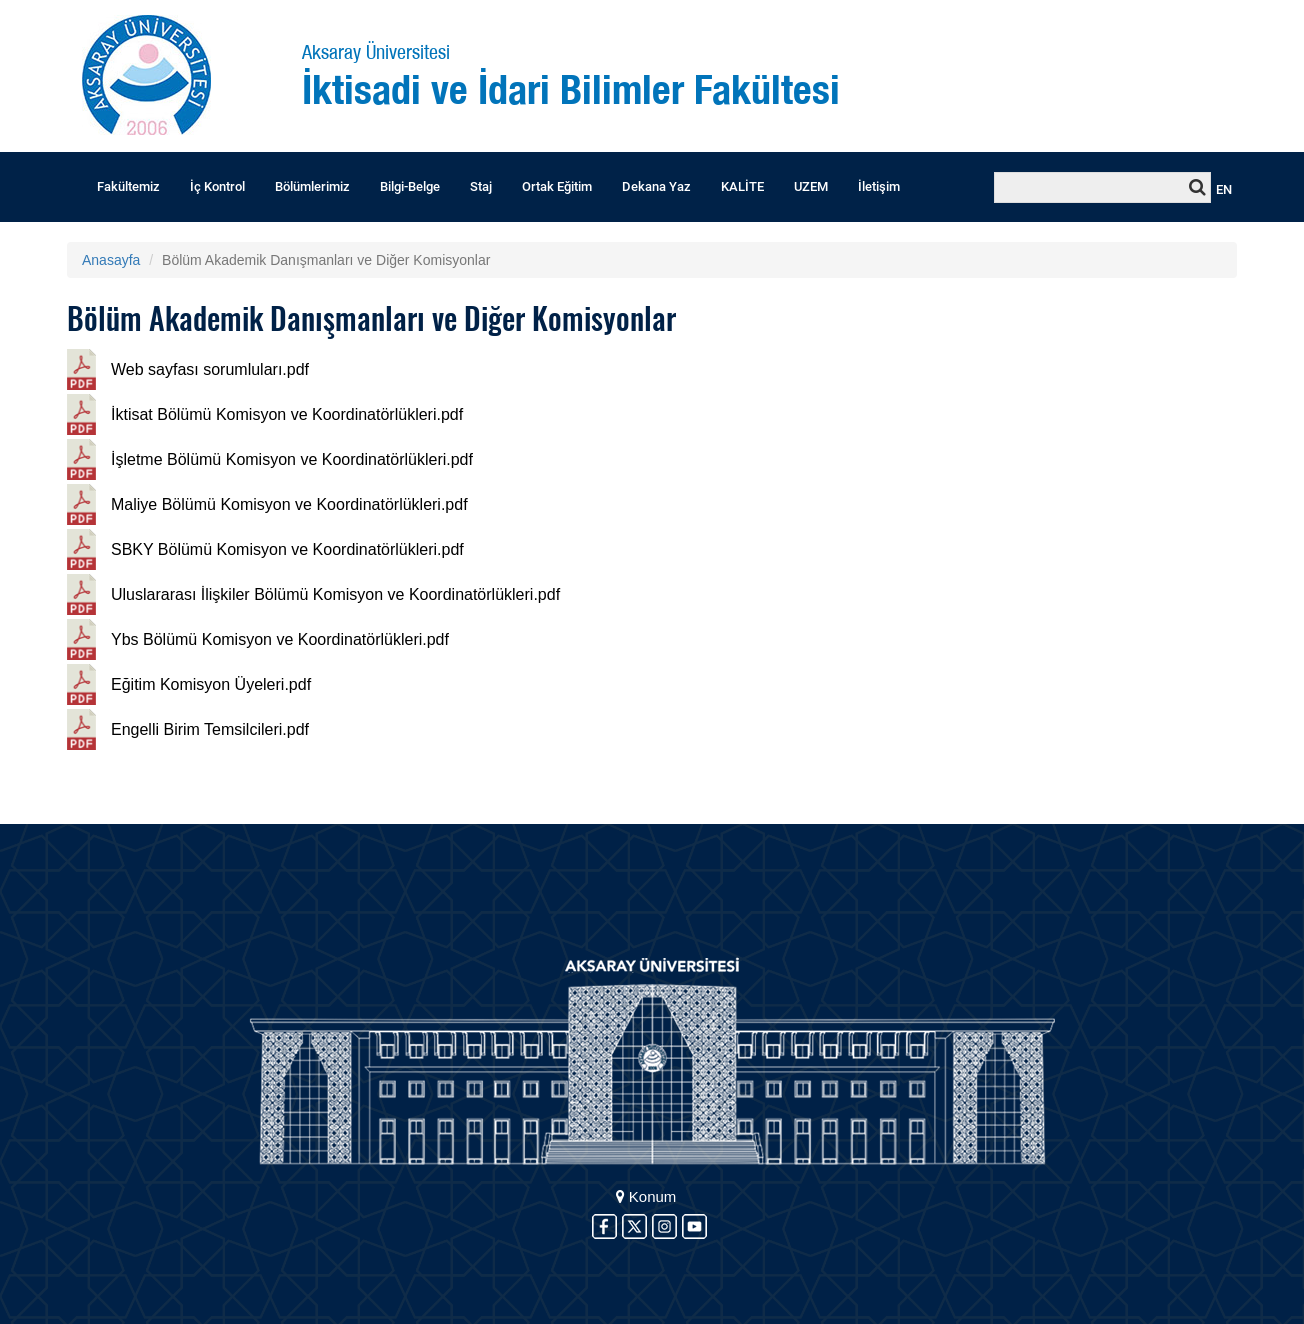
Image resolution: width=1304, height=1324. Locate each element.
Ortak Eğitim (557, 186)
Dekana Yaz (656, 186)
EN (1224, 189)
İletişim (879, 186)
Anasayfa (111, 260)
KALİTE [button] (742, 186)
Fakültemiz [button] (128, 186)
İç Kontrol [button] (217, 186)
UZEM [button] (811, 186)
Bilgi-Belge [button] (410, 186)
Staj (481, 186)
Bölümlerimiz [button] (312, 186)
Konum (646, 1196)
